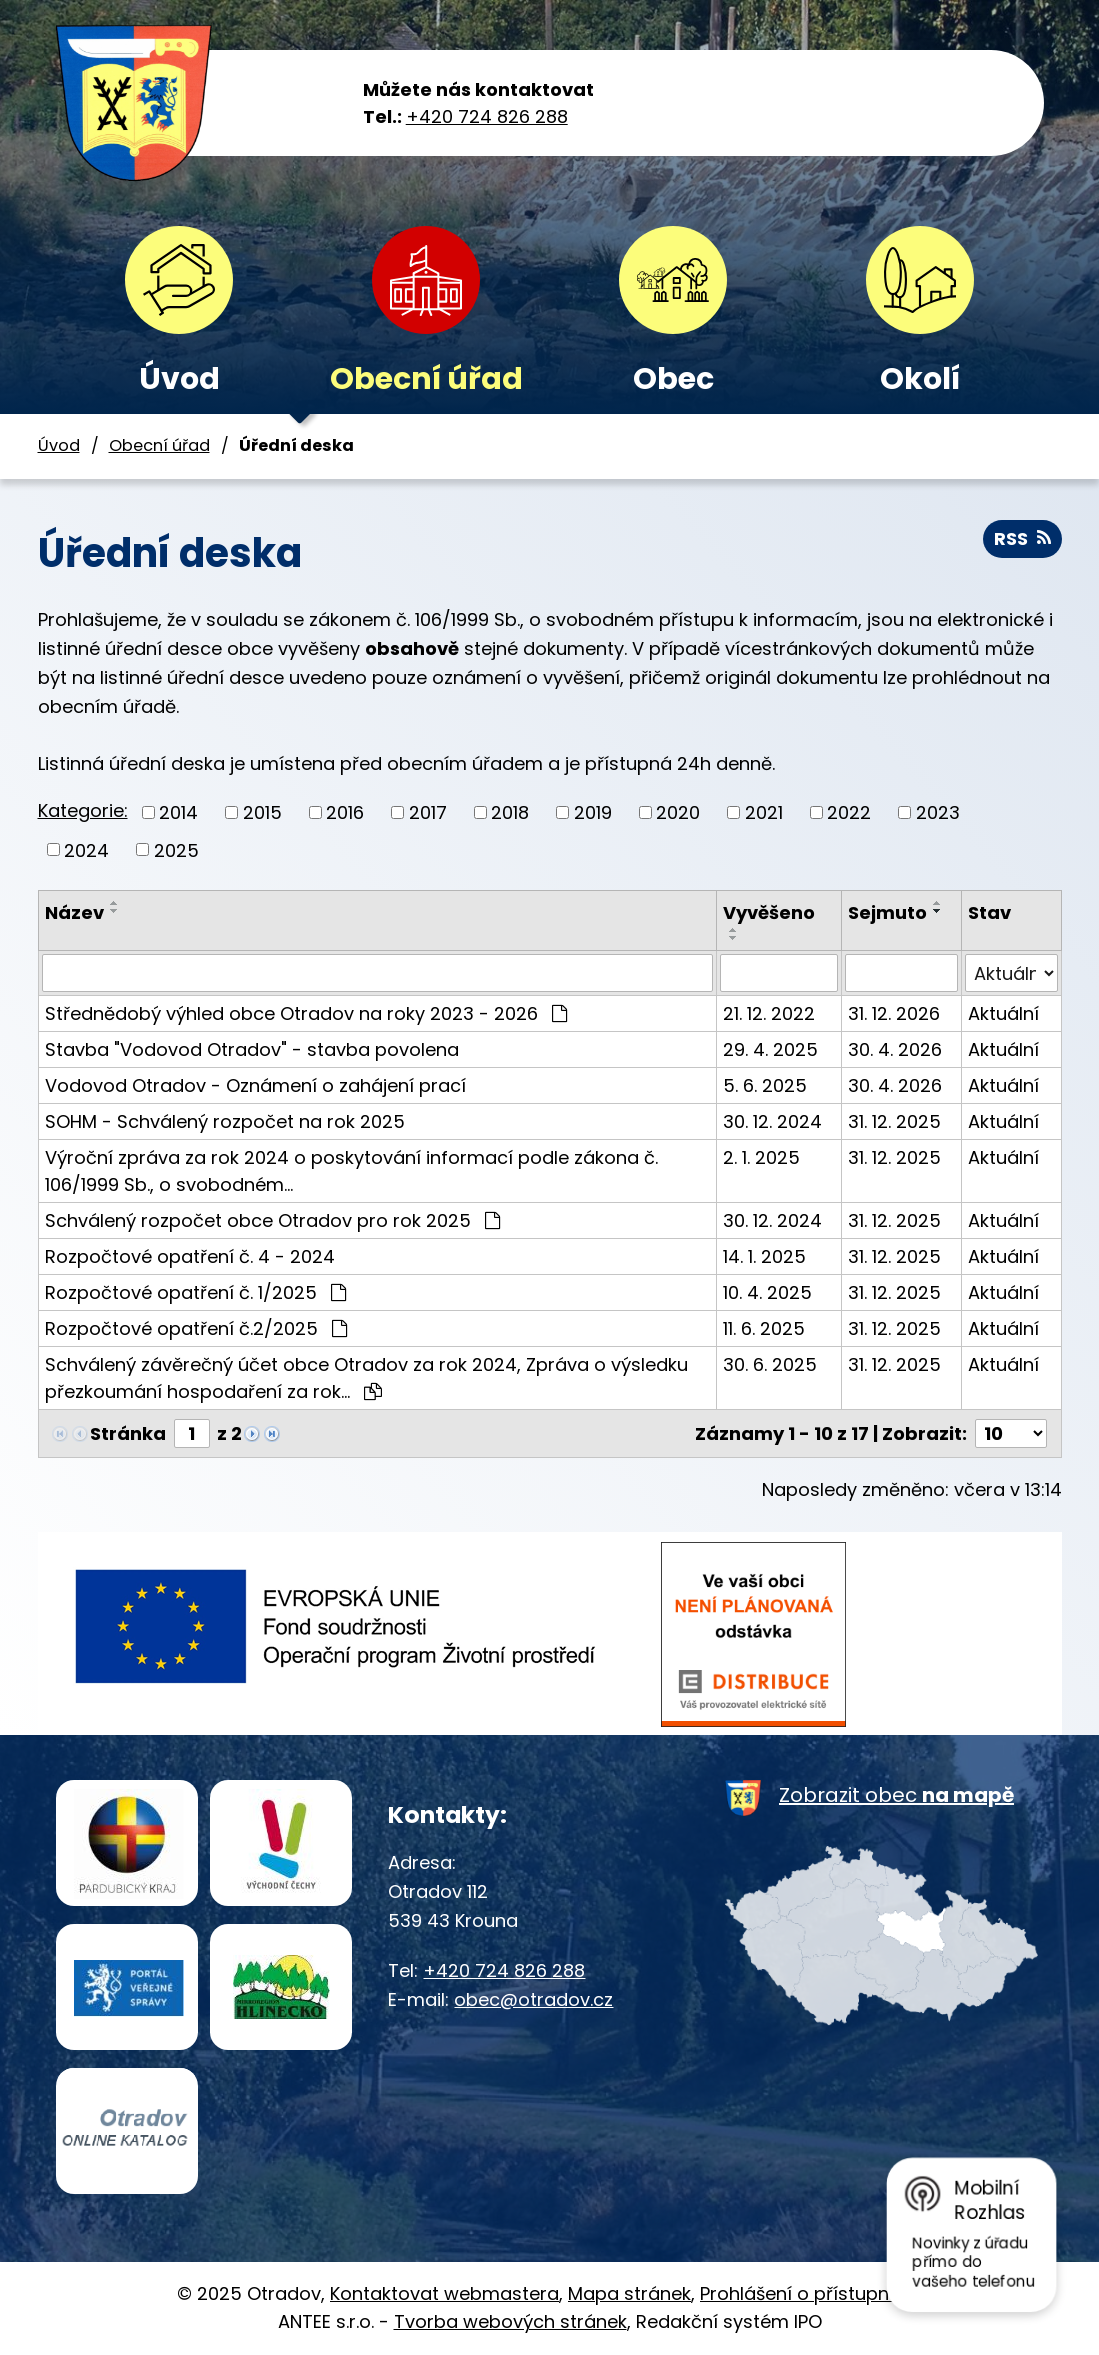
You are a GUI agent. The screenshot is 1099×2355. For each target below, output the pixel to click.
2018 (510, 812)
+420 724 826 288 (487, 116)
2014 (178, 812)
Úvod (179, 379)
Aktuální (1003, 1013)
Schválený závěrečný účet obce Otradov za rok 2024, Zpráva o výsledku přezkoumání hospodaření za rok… (366, 1378)
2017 (428, 812)
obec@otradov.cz (533, 1999)
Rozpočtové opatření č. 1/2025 (195, 1292)
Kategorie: (83, 810)
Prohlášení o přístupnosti (811, 2293)
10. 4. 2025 (767, 1292)
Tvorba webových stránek (510, 2321)
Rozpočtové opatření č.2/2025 (196, 1328)
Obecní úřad (426, 379)
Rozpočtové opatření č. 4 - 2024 (190, 1256)
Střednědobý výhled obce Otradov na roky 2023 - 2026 (306, 1013)
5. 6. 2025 (765, 1085)
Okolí (920, 379)
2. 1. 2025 (761, 1157)
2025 (176, 849)
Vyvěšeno (769, 912)
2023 (938, 812)
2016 (345, 812)
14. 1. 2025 (764, 1256)
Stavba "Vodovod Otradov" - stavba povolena (252, 1049)
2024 (86, 849)
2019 (593, 812)
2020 (678, 812)
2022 (849, 812)
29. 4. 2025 (770, 1049)
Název (74, 912)
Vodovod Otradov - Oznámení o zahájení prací (255, 1085)
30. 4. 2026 (895, 1049)
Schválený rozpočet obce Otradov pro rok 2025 (272, 1220)
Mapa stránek (629, 2293)
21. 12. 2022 (769, 1013)
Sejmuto (887, 912)
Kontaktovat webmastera (444, 2293)
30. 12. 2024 (772, 1121)
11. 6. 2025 (764, 1328)
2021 (764, 812)
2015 (262, 812)
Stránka (128, 1433)
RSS (1022, 538)
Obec (673, 379)
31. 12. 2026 (894, 1013)
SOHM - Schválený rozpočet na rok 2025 (225, 1121)
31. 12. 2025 (894, 1121)
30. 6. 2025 (770, 1364)
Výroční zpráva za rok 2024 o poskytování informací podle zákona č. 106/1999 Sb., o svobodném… (351, 1171)
